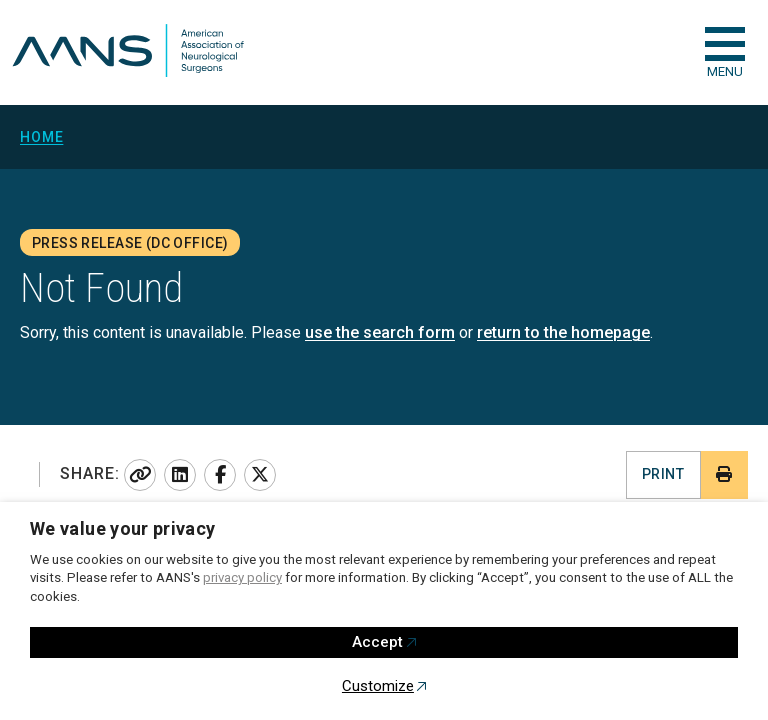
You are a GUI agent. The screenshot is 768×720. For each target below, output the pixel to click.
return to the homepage (563, 332)
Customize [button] (378, 686)
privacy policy (242, 577)
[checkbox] (725, 44)
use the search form (380, 332)
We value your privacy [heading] (123, 528)
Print (663, 474)
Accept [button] (377, 642)
